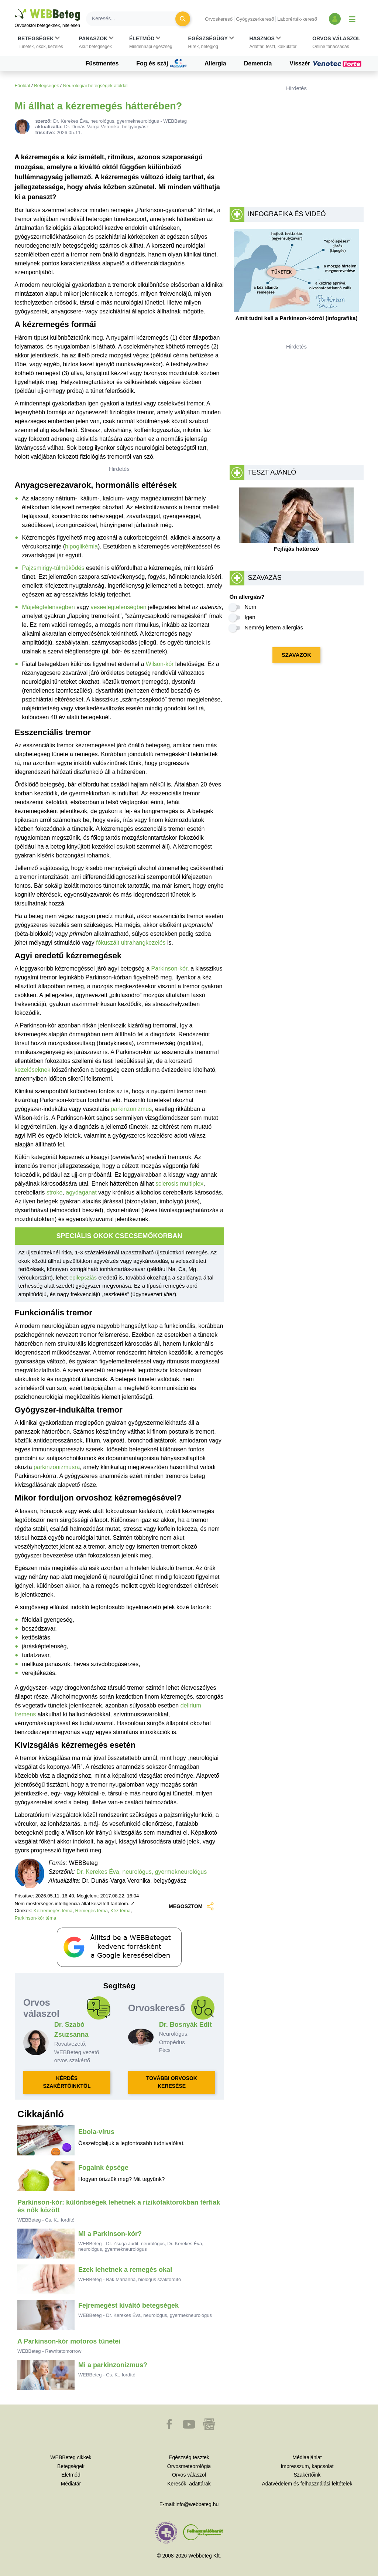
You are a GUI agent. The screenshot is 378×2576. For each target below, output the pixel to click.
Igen (250, 617)
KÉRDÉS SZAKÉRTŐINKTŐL (66, 2082)
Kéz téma (120, 1910)
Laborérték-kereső (297, 19)
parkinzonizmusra (57, 1467)
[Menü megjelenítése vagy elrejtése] (352, 19)
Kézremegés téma (53, 1910)
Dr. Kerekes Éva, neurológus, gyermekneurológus (141, 1872)
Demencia (258, 63)
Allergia (215, 63)
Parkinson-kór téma (35, 1918)
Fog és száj (161, 63)
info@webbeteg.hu (197, 2504)
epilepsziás (83, 1277)
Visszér (326, 63)
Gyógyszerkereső (255, 19)
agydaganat (81, 1192)
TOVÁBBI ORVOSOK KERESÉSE (171, 2082)
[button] (40, 42)
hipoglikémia (81, 546)
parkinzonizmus (131, 1109)
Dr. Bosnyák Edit (185, 2024)
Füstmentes (102, 63)
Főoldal (22, 85)
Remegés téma (91, 1910)
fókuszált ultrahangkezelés (131, 942)
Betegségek (46, 85)
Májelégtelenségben (48, 607)
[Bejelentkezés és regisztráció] (335, 19)
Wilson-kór (160, 664)
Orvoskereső (219, 19)
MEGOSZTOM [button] (192, 1906)
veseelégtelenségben (118, 607)
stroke (55, 1192)
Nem (251, 607)
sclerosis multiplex (179, 1183)
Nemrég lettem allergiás (274, 627)
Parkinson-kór (169, 968)
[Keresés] (135, 18)
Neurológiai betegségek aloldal (95, 85)
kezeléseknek (33, 1070)
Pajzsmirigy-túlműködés (53, 568)
